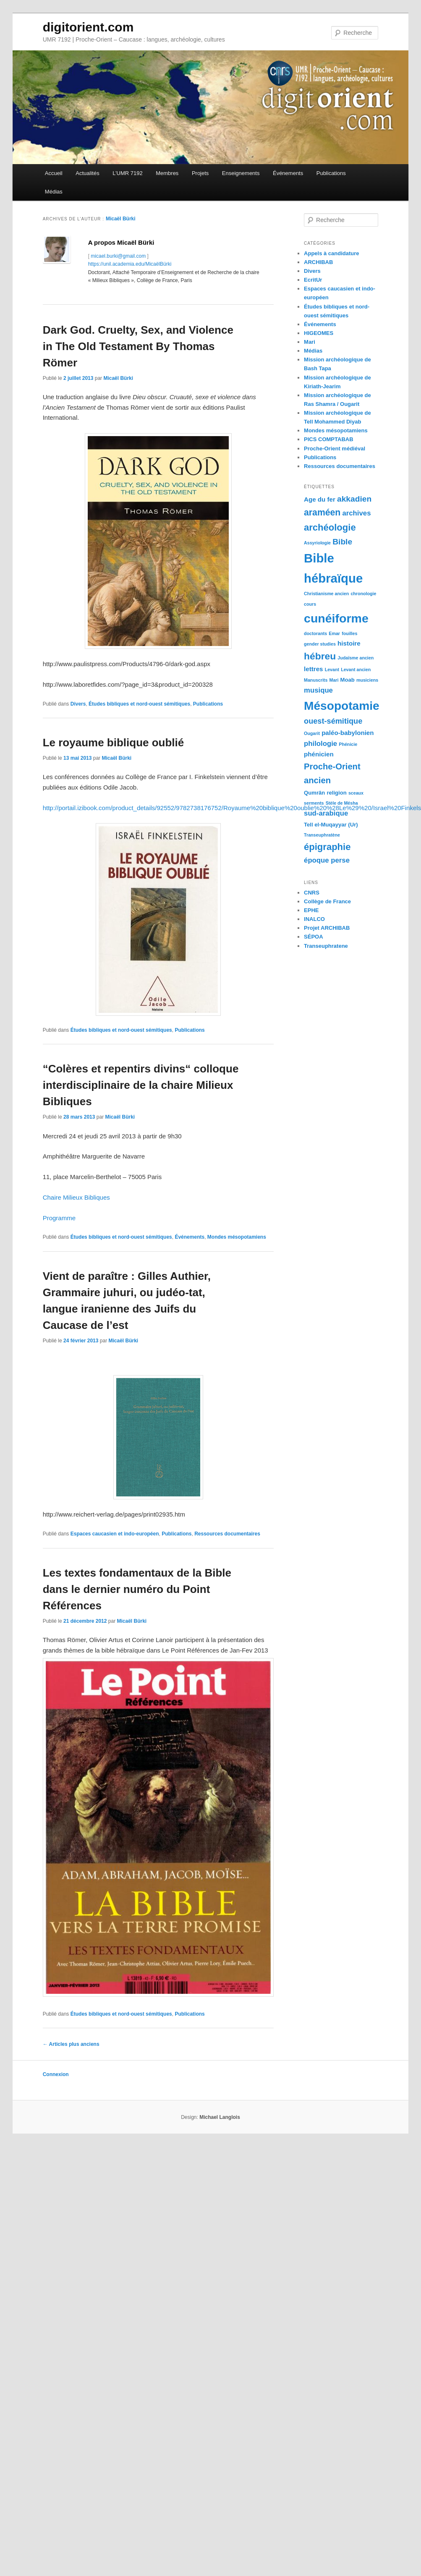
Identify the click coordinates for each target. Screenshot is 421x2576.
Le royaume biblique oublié (113, 742)
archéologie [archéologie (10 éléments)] (330, 527)
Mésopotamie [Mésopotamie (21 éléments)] (341, 705)
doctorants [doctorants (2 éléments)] (315, 633)
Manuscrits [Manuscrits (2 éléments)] (315, 680)
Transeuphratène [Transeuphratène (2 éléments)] (322, 834)
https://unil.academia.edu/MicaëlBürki (130, 264)
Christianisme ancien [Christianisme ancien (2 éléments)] (326, 593)
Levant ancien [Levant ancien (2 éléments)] (356, 669)
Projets (200, 173)
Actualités (87, 173)
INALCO (314, 919)
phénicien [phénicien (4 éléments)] (319, 754)
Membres (167, 173)
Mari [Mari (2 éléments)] (334, 680)
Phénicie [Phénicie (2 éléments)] (348, 744)
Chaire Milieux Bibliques (76, 1197)
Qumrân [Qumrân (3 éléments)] (314, 793)
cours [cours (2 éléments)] (310, 604)
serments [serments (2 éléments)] (314, 802)
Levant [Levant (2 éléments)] (332, 669)
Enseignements (241, 173)
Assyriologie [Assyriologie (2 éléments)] (317, 542)
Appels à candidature (331, 253)
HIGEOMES (318, 333)
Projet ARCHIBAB (327, 928)
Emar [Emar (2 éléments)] (334, 633)
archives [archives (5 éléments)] (356, 513)
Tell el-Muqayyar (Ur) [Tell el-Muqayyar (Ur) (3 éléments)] (331, 824)
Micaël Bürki (121, 219)
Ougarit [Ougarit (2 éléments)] (312, 733)
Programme (59, 1217)
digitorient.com (88, 27)
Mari (309, 342)
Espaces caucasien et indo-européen (115, 1534)
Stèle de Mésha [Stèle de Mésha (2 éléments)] (342, 802)
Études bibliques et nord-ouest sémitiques (139, 704)
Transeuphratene (326, 946)
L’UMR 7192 (127, 173)
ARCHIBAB (318, 262)
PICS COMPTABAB (328, 439)
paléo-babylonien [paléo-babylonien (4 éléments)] (348, 732)
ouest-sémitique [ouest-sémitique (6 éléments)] (333, 721)
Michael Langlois (219, 2117)
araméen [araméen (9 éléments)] (322, 512)
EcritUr (313, 280)
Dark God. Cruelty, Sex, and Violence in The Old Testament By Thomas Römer (138, 346)
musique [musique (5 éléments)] (318, 690)
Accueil (54, 173)
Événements (288, 173)
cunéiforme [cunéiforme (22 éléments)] (336, 618)
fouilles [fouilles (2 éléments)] (349, 633)
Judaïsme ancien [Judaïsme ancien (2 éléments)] (355, 657)
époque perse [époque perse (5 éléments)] (327, 860)
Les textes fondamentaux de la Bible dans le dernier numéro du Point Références (137, 1589)
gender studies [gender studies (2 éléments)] (320, 643)
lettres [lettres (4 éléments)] (313, 668)
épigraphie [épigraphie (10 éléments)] (327, 847)
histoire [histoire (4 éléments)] (349, 643)
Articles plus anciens (71, 2044)
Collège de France (327, 901)
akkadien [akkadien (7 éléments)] (354, 498)
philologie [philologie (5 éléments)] (320, 744)
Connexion (56, 2074)
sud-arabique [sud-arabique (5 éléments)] (326, 813)
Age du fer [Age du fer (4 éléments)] (319, 499)
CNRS (311, 892)
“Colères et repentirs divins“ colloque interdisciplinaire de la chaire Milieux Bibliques (141, 1085)
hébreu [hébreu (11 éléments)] (320, 656)
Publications (331, 173)
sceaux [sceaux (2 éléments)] (355, 792)
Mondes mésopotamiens (236, 1237)
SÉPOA (313, 937)
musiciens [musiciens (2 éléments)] (367, 680)
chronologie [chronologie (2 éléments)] (363, 593)
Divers (78, 704)
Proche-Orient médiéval (334, 448)
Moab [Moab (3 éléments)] (347, 680)
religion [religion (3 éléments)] (336, 793)
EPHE (311, 910)
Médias (54, 191)
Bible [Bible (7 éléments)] (342, 541)
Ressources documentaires (227, 1534)
